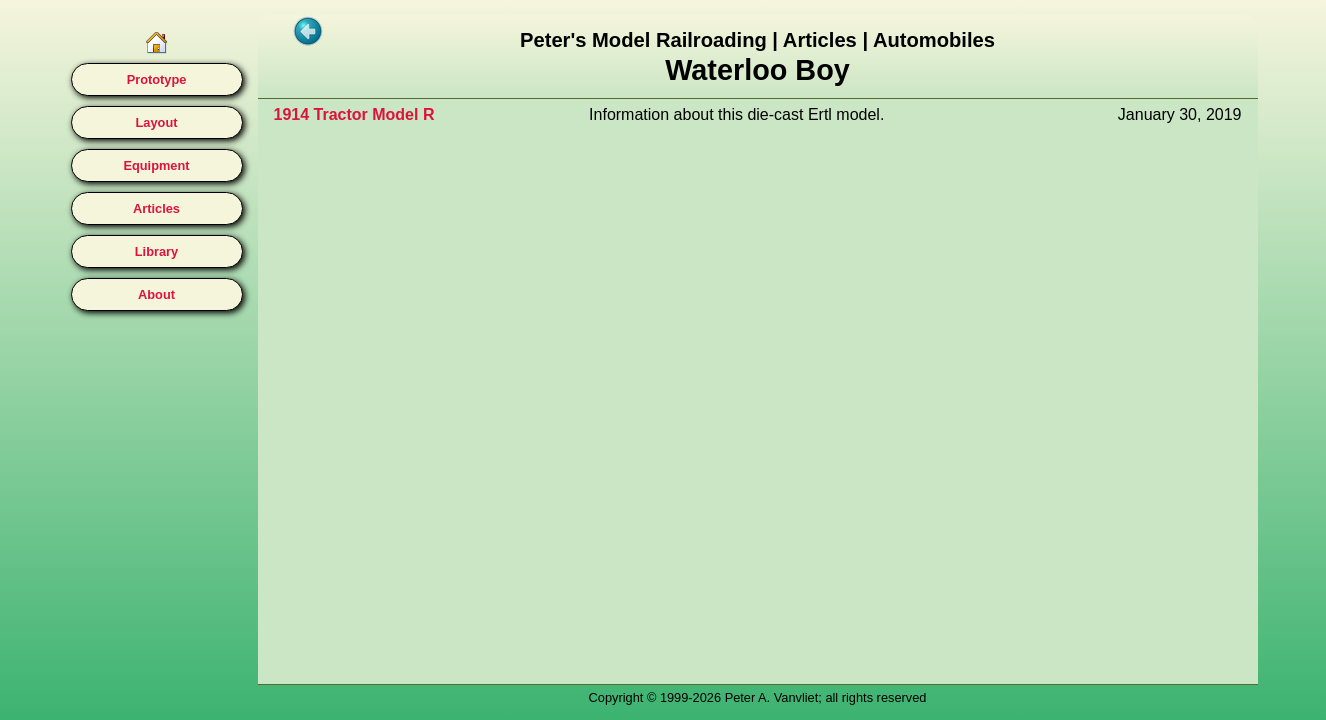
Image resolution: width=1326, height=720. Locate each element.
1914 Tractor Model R (354, 114)
